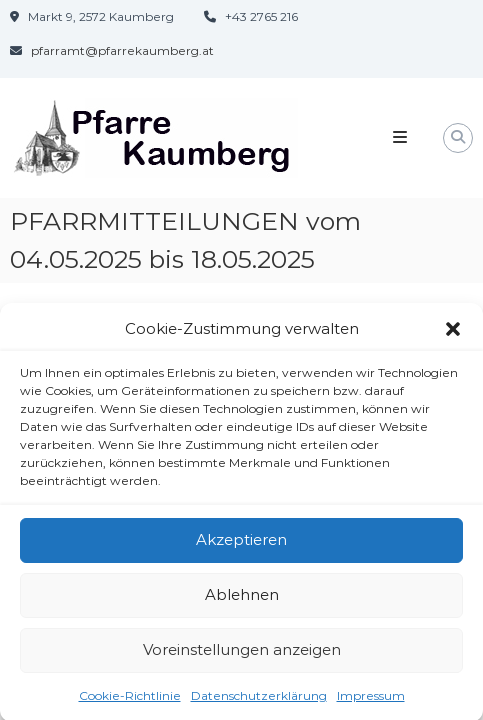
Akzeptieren (241, 543)
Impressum (371, 699)
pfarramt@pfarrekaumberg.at (122, 50)
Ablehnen (242, 598)
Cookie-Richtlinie (130, 699)
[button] (453, 334)
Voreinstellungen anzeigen (242, 653)
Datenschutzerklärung (259, 699)
